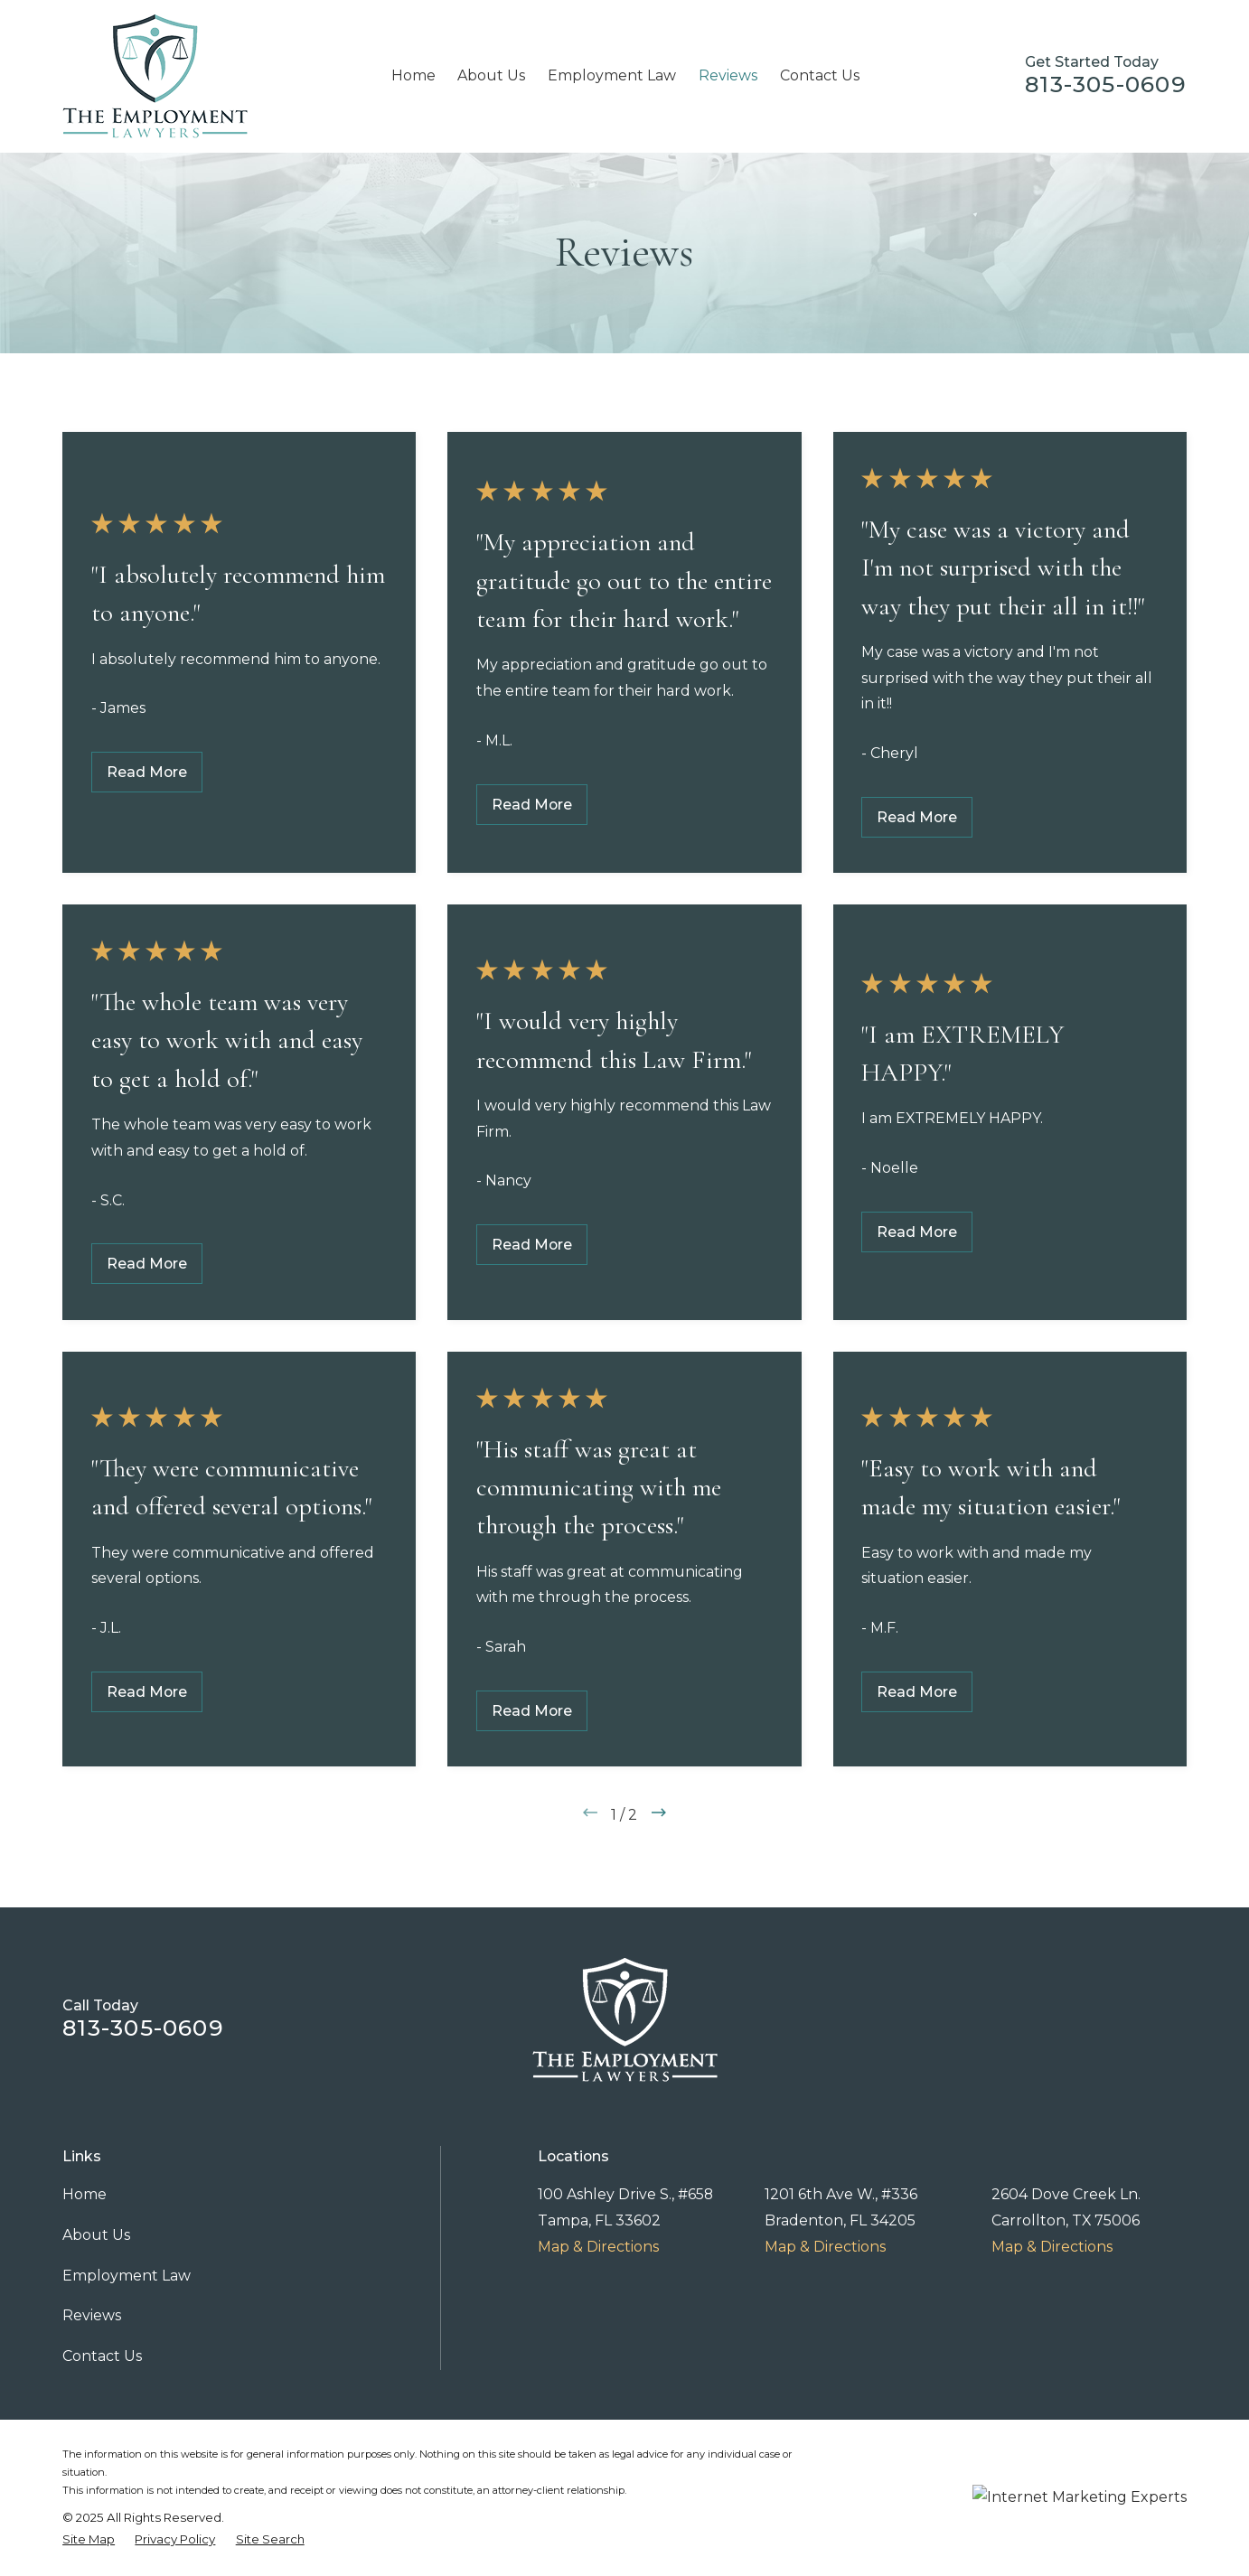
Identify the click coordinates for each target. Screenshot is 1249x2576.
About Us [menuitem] (491, 75)
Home (84, 2194)
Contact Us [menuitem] (819, 75)
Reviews (91, 2315)
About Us (96, 2234)
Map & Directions (598, 2246)
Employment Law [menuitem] (612, 75)
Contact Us (102, 2356)
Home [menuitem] (413, 75)
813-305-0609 (1106, 84)
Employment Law (126, 2275)
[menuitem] (88, 2540)
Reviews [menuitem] (728, 75)
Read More (147, 772)
